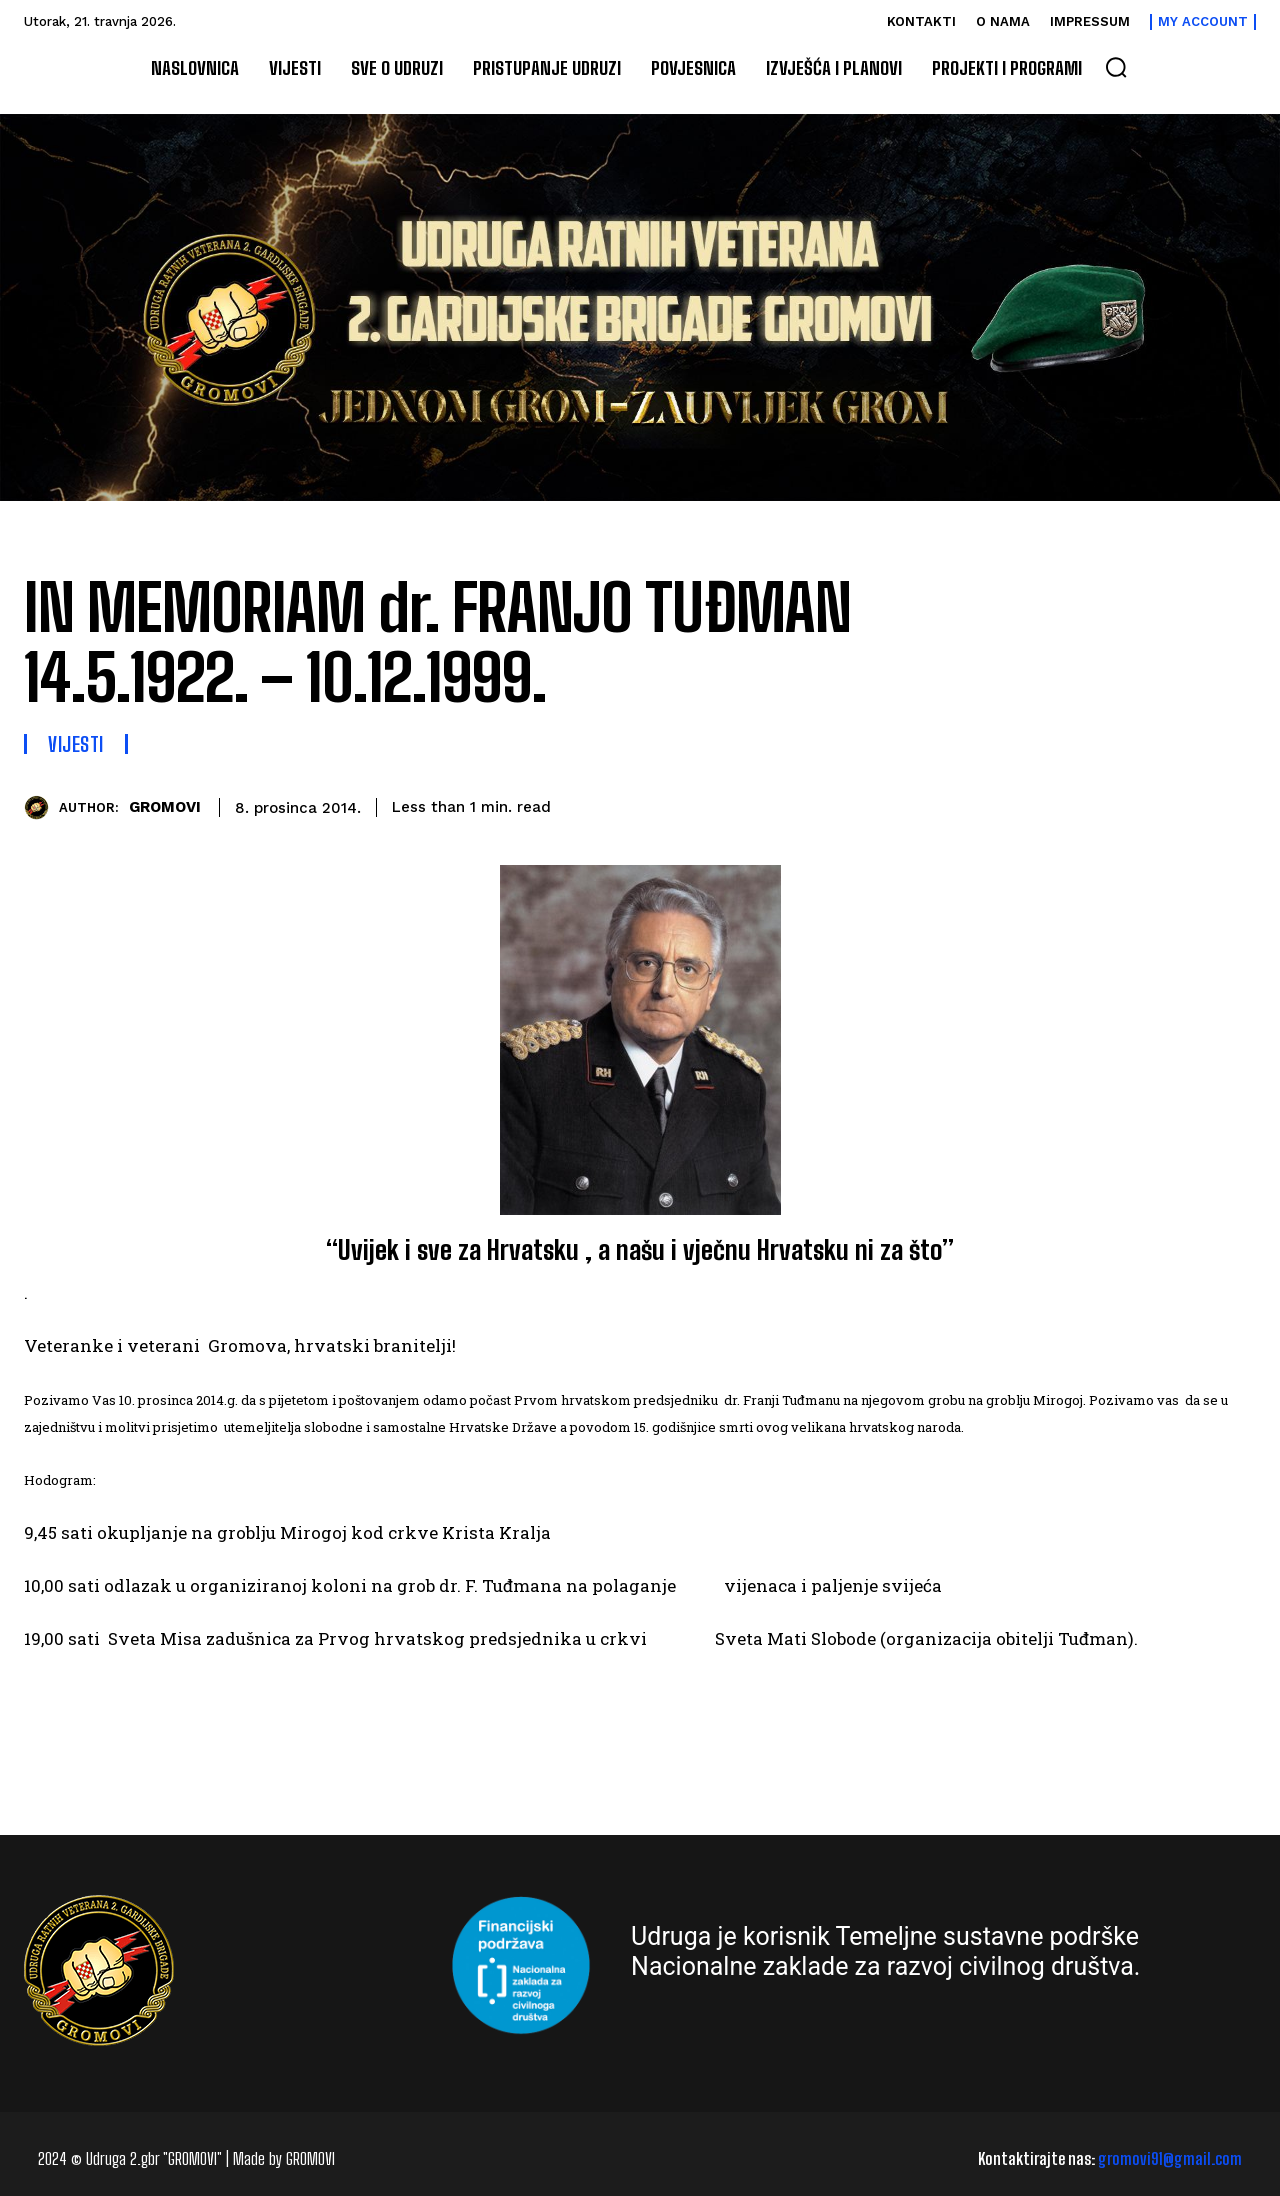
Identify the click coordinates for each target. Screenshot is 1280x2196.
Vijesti (76, 744)
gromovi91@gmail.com (1170, 2158)
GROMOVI (165, 807)
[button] (1116, 67)
